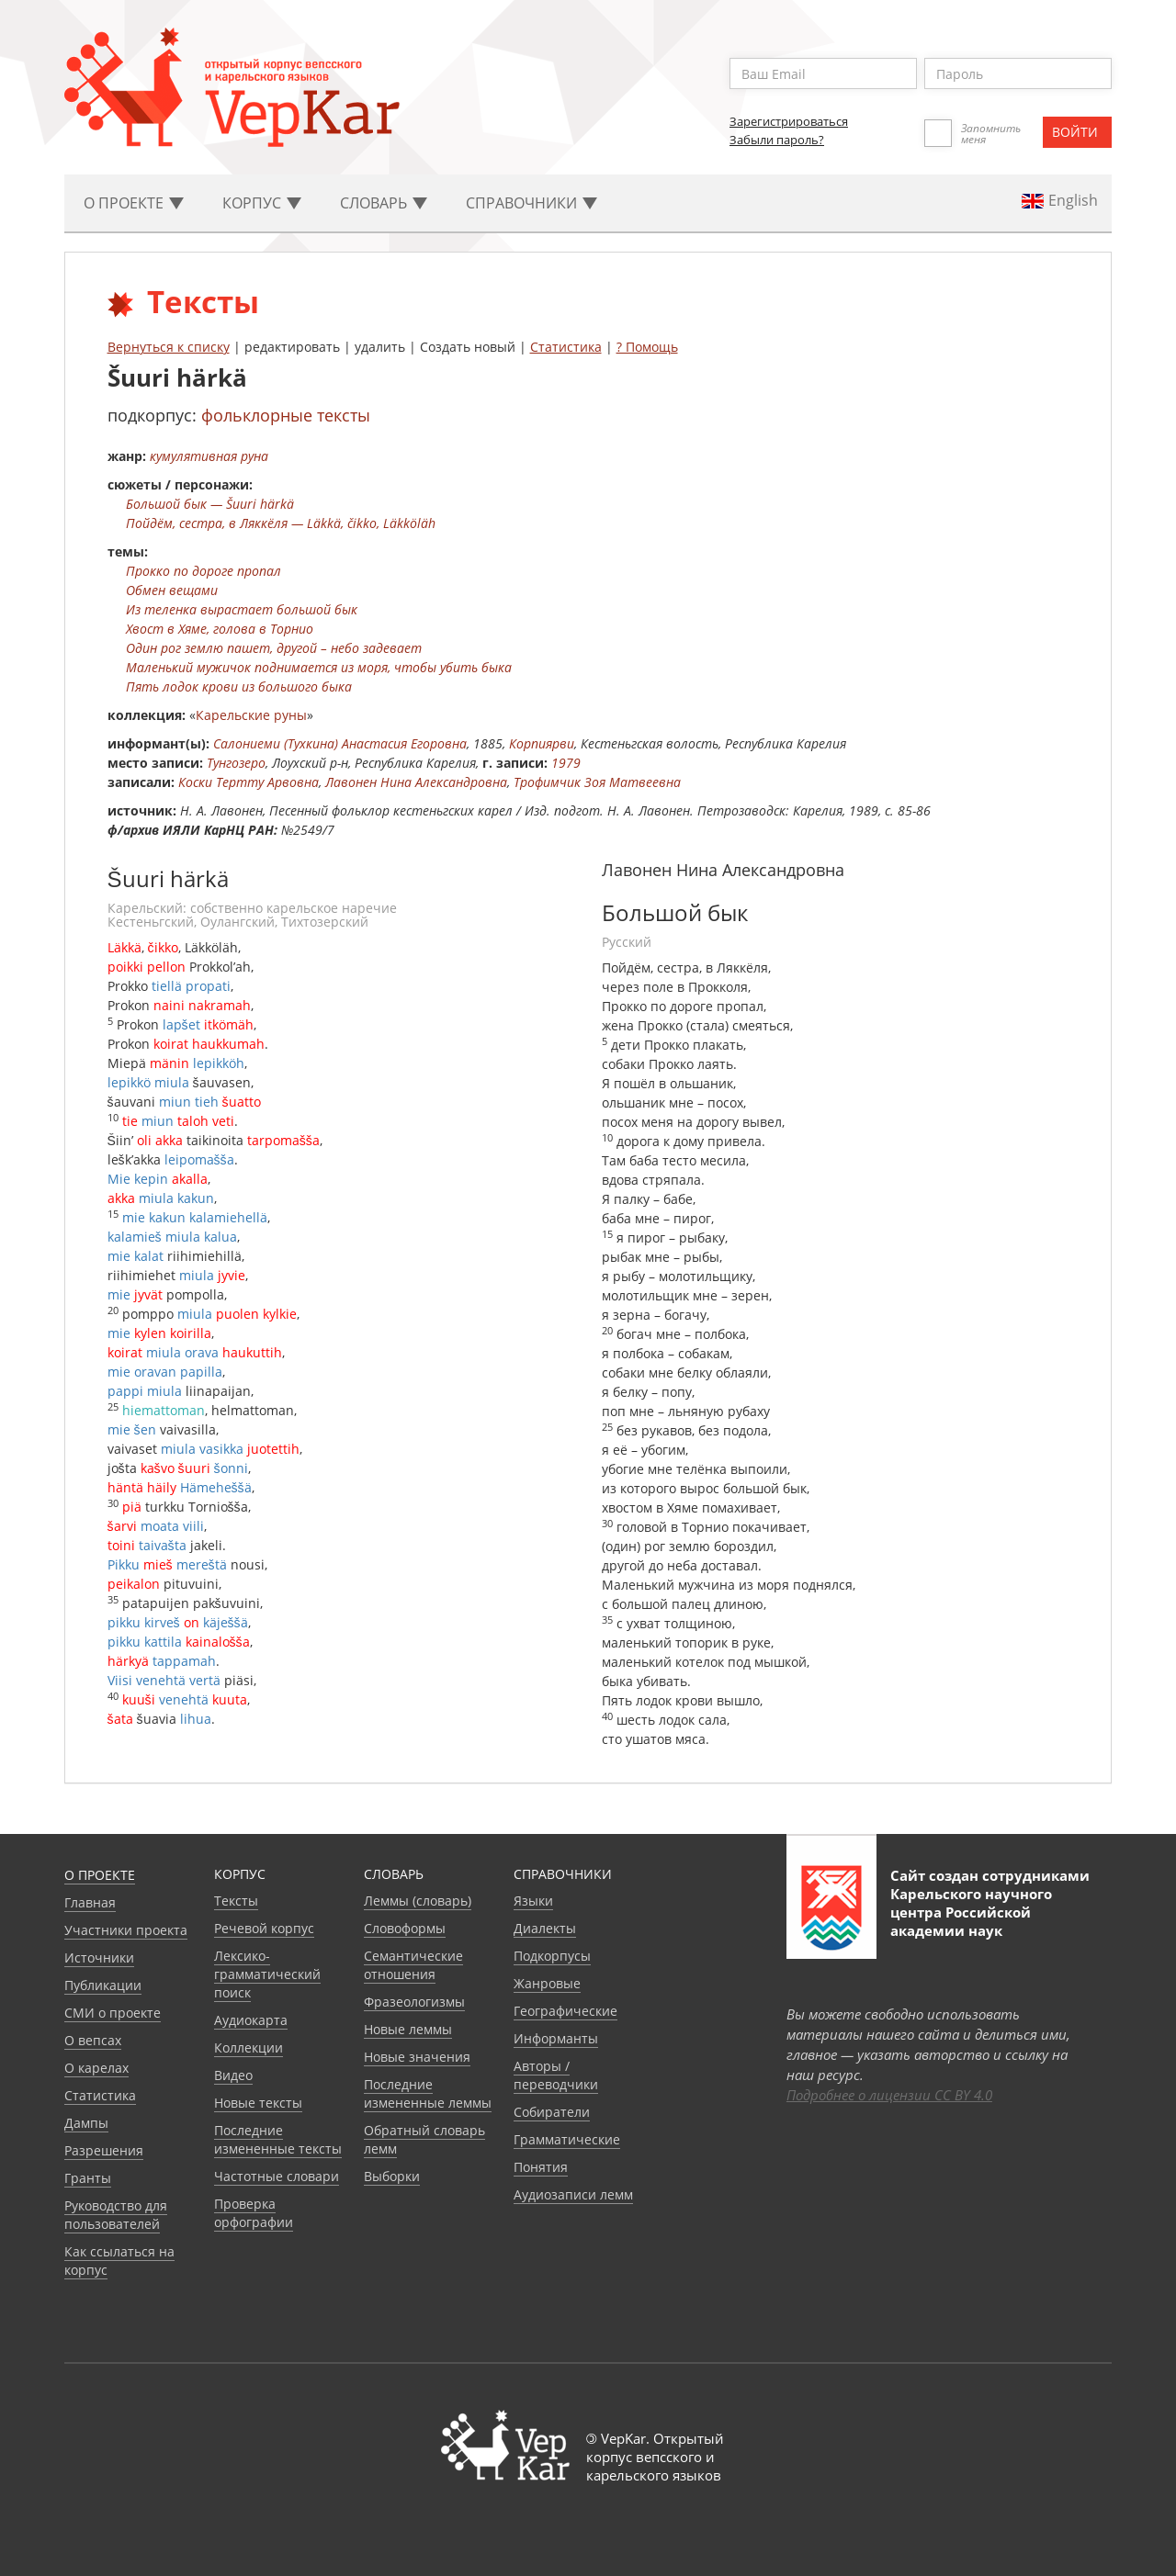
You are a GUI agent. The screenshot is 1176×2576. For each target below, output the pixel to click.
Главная (90, 1902)
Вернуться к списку (168, 346)
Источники (99, 1957)
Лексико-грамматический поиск (267, 1974)
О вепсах (92, 2040)
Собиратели (552, 2111)
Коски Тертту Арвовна (248, 782)
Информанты (556, 2038)
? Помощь (647, 346)
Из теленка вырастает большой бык (241, 609)
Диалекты (545, 1928)
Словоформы (405, 1928)
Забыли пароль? (776, 139)
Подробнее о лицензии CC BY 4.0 (889, 2095)
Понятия (541, 2167)
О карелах (96, 2067)
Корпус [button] (261, 203)
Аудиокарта (251, 2020)
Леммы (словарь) (417, 1900)
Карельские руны (251, 715)
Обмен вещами (172, 590)
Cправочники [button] (531, 203)
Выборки (392, 2176)
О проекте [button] (134, 203)
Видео (233, 2075)
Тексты (236, 1900)
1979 (566, 762)
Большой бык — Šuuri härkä (210, 503)
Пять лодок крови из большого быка (239, 686)
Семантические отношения (413, 1965)
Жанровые (547, 1983)
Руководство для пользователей (115, 2215)
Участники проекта (125, 1930)
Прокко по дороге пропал (203, 570)
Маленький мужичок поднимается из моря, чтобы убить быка (319, 667)
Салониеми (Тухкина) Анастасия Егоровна (340, 743)
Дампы (86, 2123)
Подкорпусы (552, 1955)
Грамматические (567, 2139)
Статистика (566, 346)
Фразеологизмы (414, 2001)
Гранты (87, 2178)
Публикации (102, 1985)
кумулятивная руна (209, 456)
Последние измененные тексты (278, 2139)
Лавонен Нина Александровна (416, 782)
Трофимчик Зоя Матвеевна (597, 782)
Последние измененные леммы (428, 2093)
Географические (565, 2010)
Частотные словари (276, 2176)
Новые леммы (408, 2029)
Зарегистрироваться (788, 121)
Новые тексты (258, 2102)
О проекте (99, 1875)
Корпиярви (541, 743)
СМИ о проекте (112, 2012)
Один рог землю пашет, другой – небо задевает (274, 648)
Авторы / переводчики (556, 2075)
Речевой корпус (264, 1928)
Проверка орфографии (253, 2213)
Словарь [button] (383, 203)
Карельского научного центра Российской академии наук (971, 1912)
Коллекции (248, 2047)
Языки (533, 1900)
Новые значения (417, 2056)
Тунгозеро (236, 762)
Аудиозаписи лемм (573, 2194)
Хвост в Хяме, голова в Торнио (219, 628)
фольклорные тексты (285, 415)
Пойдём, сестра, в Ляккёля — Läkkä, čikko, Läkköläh (280, 523)
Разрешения (103, 2150)
